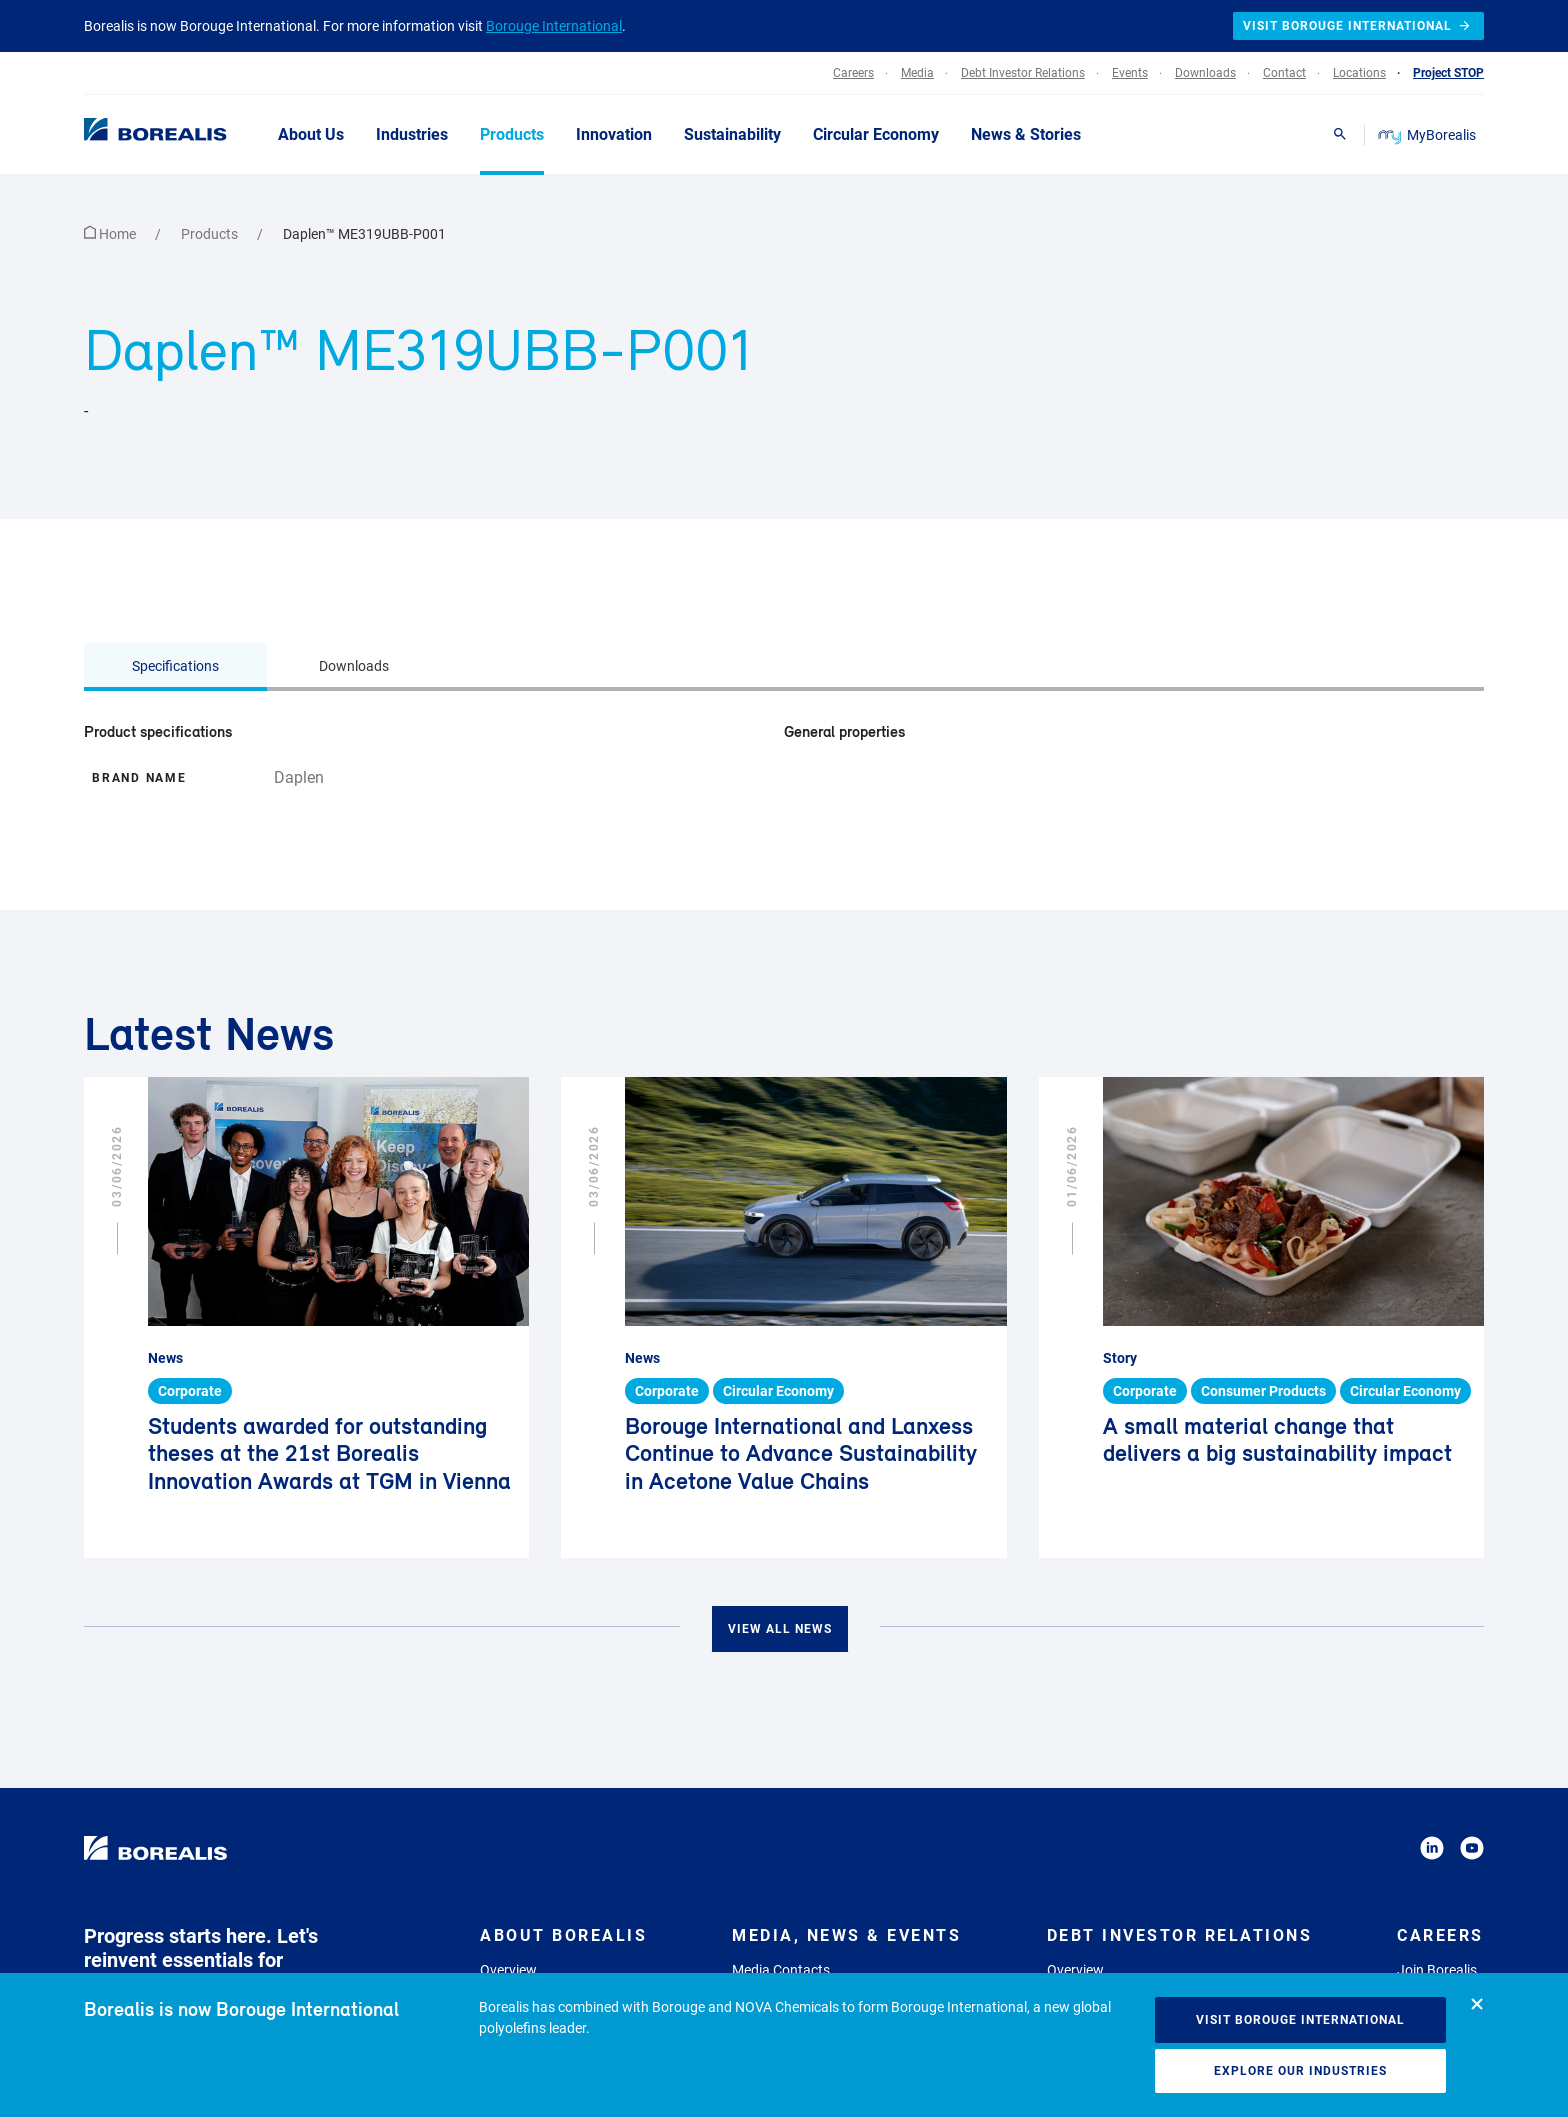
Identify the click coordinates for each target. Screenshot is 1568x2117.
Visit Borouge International (1300, 2020)
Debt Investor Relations (1180, 1935)
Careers (1440, 1935)
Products (211, 234)
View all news (780, 1629)
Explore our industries (1300, 2071)
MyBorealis (1428, 135)
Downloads (354, 666)
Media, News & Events (846, 1935)
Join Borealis (1437, 1970)
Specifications (175, 666)
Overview (508, 1970)
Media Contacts (781, 1970)
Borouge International (554, 26)
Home (111, 234)
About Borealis (563, 1935)
